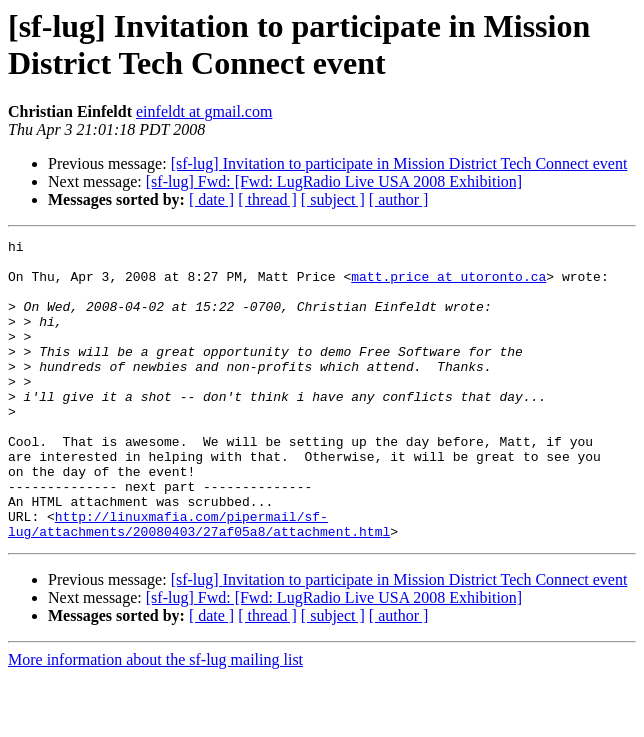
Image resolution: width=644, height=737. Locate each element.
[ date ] (211, 199)
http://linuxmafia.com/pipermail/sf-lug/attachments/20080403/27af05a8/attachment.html (199, 582)
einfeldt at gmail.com (204, 111)
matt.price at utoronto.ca (448, 285)
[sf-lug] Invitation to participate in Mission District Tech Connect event (399, 163)
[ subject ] (333, 199)
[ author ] (399, 199)
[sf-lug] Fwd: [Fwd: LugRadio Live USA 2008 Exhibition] (334, 181)
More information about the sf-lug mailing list (155, 719)
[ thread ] (267, 199)
